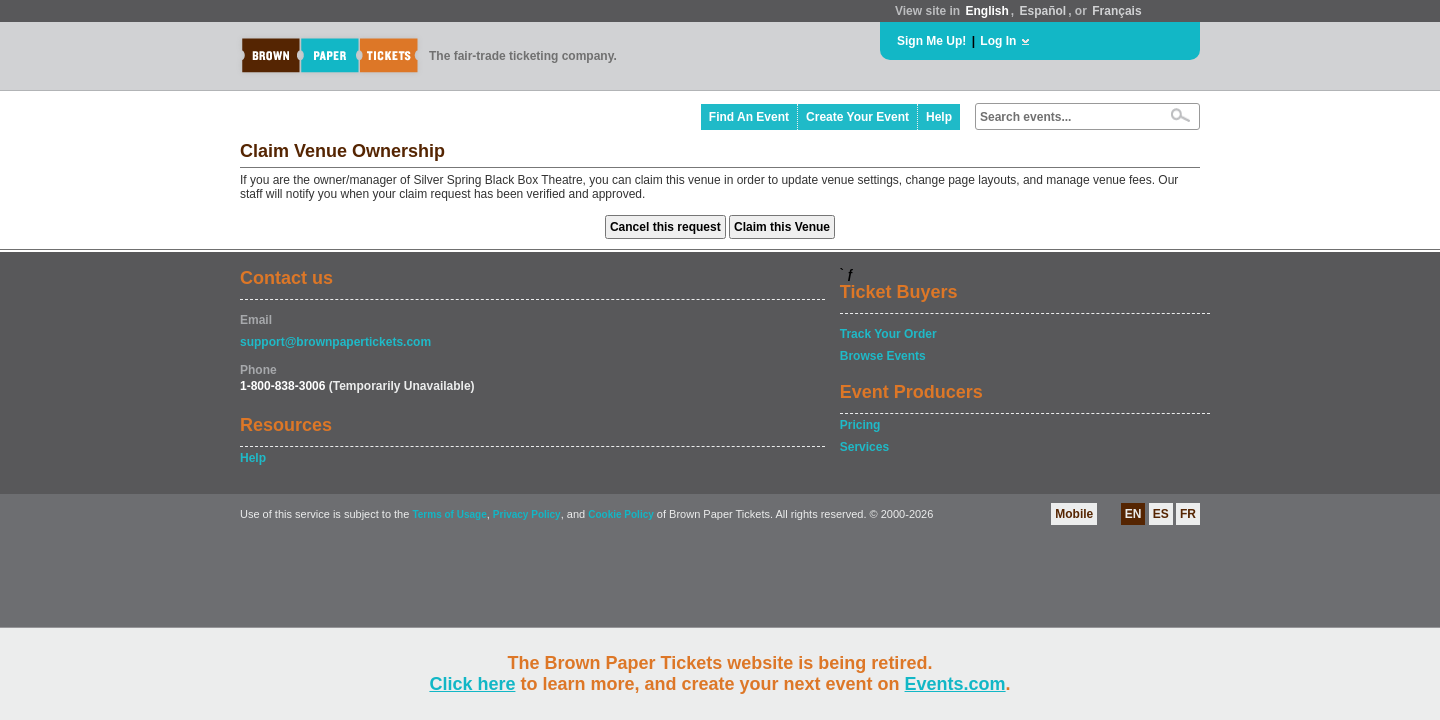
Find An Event (749, 117)
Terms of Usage (449, 514)
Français (1116, 11)
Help (939, 117)
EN (1133, 514)
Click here (472, 684)
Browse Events (883, 356)
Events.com (955, 684)
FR (1188, 514)
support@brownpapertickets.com (335, 342)
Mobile (1074, 514)
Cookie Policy (621, 514)
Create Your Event (857, 117)
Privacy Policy (527, 514)
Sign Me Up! (931, 41)
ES (1161, 514)
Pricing (860, 425)
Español (1043, 11)
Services (864, 447)
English (986, 11)
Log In (998, 41)
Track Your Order (888, 334)
